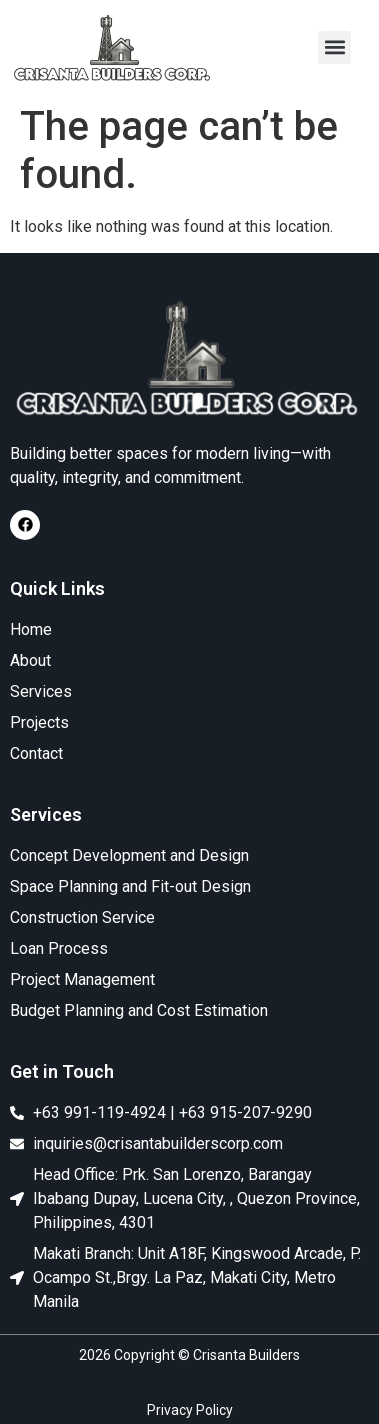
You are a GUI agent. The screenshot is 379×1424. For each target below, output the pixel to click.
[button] (334, 47)
